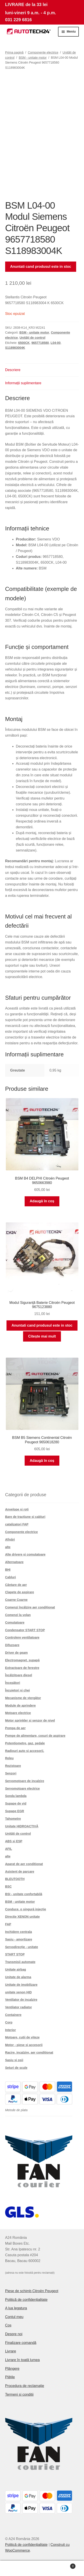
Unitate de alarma (18, 1977)
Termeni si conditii (19, 2394)
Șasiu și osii (14, 2060)
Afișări (10, 1539)
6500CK (24, 343)
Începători (12, 1683)
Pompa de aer (15, 1728)
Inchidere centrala (18, 1932)
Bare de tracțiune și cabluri (25, 1517)
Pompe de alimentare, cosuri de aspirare (35, 1735)
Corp (9, 2022)
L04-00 (55, 343)
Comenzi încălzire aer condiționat (30, 1607)
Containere (13, 2015)
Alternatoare (14, 1562)
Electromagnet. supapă (22, 1660)
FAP (8, 1924)
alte (8, 1547)
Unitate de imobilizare (21, 1984)
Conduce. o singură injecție (25, 1909)
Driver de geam (16, 1652)
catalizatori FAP (16, 1524)
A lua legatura (16, 2308)
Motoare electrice (18, 1713)
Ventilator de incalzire (21, 1999)
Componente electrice (43, 52)
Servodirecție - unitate (21, 1947)
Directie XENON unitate (22, 1916)
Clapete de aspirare (19, 1592)
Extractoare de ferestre (22, 1668)
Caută (42, 2568)
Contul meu (14, 2317)
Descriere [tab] (12, 370)
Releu (9, 1758)
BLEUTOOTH (15, 1879)
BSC (8, 1886)
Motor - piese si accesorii (24, 2045)
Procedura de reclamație (24, 2386)
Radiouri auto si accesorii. (24, 1751)
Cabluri (10, 1577)
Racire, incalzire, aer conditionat (29, 2052)
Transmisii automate (20, 1962)
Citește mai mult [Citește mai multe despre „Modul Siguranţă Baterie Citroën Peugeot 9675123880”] (42, 1336)
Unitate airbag (15, 1969)
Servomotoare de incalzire (24, 1781)
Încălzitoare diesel (18, 1675)
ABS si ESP (13, 1841)
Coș (8, 2325)
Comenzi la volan (18, 1615)
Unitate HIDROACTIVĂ (22, 1826)
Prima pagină (14, 52)
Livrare (10, 2351)
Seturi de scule (16, 2067)
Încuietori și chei (17, 1690)
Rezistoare (13, 1766)
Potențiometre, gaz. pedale (25, 1743)
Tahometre (13, 1818)
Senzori (11, 1773)
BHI (8, 1569)
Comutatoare (14, 1622)
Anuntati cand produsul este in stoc (40, 266)
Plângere (12, 2368)
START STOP (15, 1954)
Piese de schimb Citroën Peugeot (31, 2291)
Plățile (10, 2377)
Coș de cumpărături (66, 2565)
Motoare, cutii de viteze (22, 2037)
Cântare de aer (16, 1585)
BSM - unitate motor (33, 57)
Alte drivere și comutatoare (25, 1554)
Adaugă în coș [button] (42, 1201)
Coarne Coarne (16, 1600)
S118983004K (15, 347)
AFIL (8, 1849)
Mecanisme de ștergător (23, 1698)
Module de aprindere (20, 1705)
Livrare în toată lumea (22, 2360)
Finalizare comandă (21, 2343)
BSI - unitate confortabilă (23, 1894)
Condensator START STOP (25, 1630)
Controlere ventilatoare (22, 1637)
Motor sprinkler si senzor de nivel (30, 1720)
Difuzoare (12, 1645)
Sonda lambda (16, 1796)
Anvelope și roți (17, 1509)
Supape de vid (15, 1803)
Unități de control (32, 337)
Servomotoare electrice (22, 1788)
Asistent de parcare (19, 1871)
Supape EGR (14, 1811)
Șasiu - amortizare (18, 1939)
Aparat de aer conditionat (24, 1864)
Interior (10, 2030)
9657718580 (40, 343)
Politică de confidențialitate (26, 2300)
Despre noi (13, 2334)
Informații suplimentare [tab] (23, 383)
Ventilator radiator (18, 2007)
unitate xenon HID (18, 1992)
